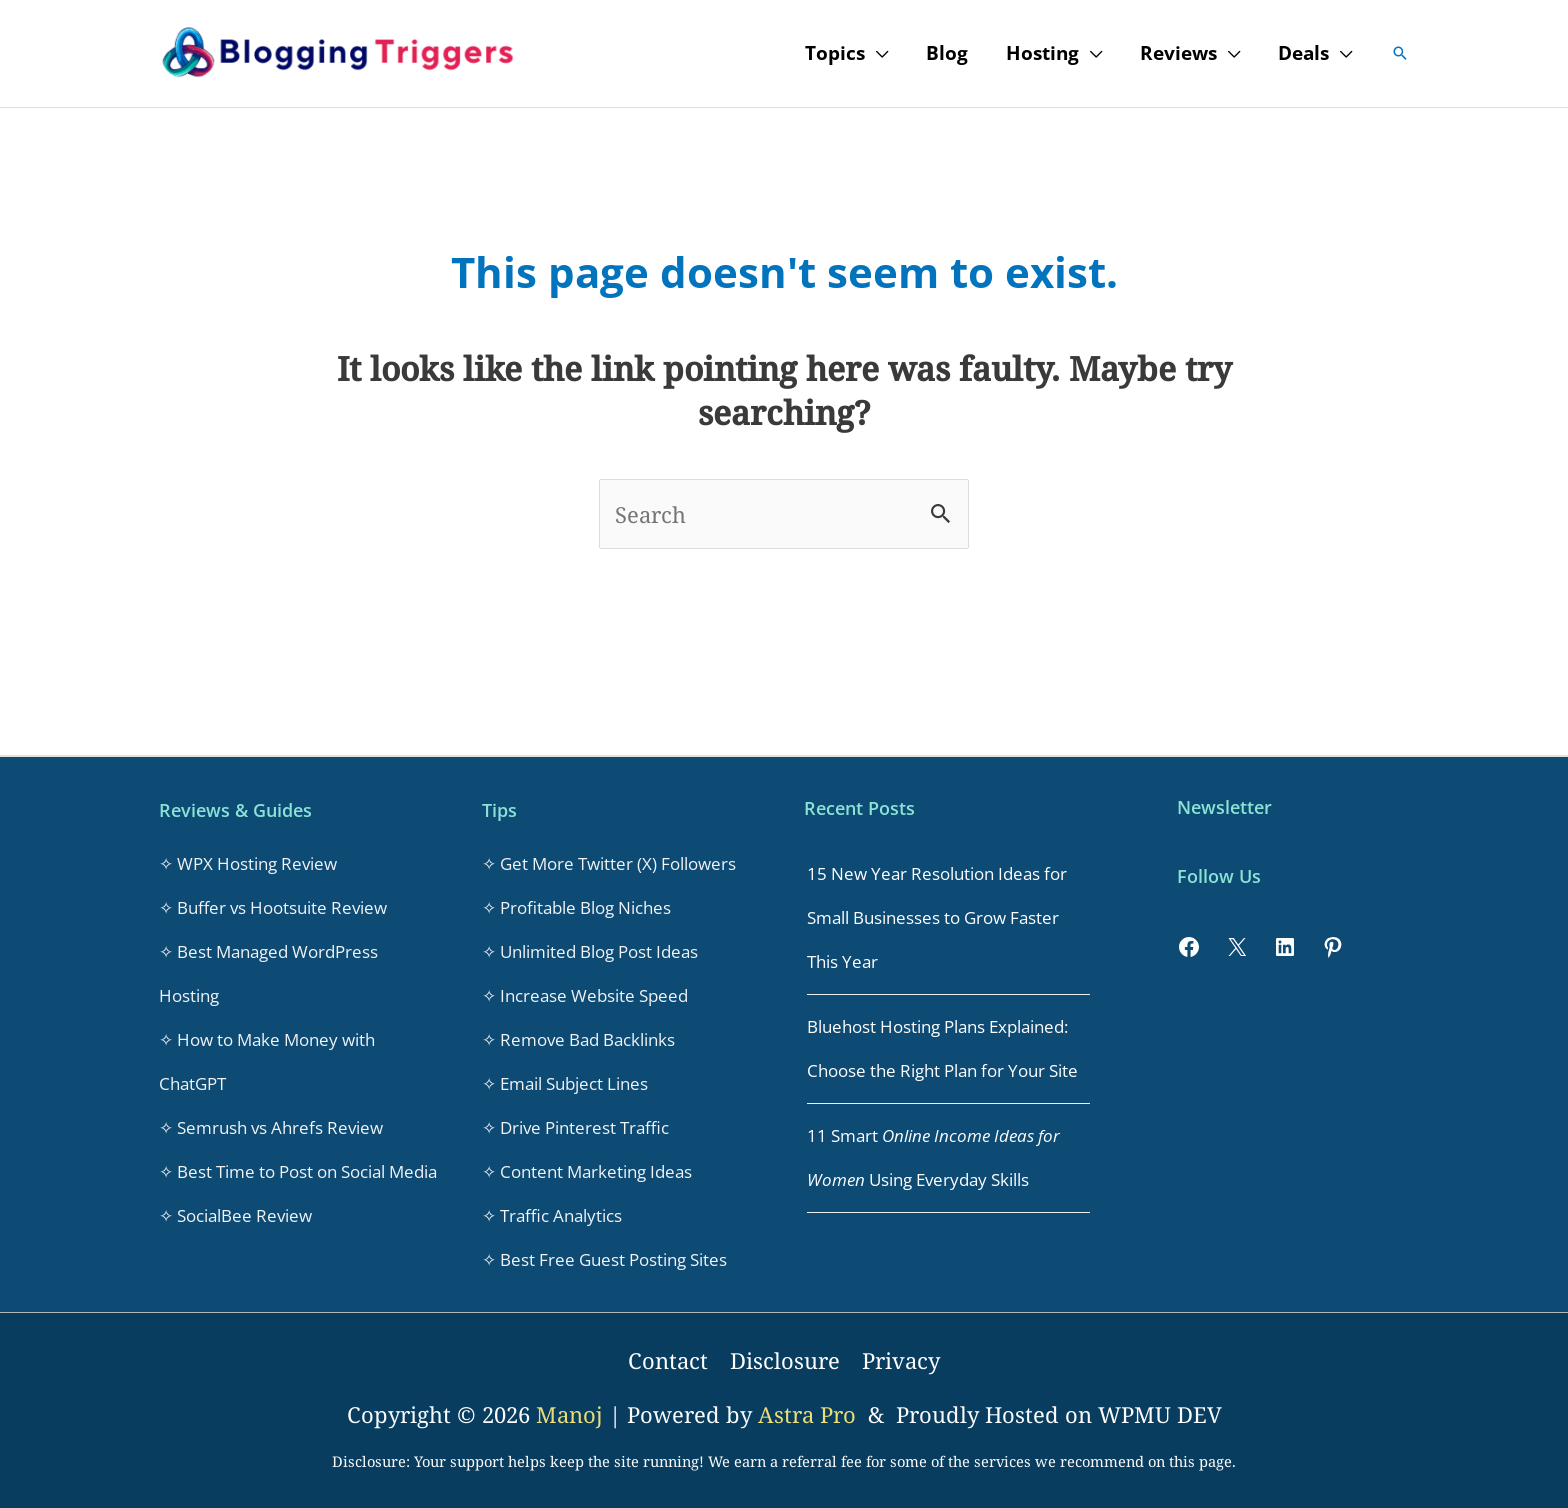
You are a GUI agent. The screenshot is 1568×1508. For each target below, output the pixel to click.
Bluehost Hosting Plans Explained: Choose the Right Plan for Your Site (942, 1048)
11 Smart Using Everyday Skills (933, 1157)
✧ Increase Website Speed (585, 995)
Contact (668, 1360)
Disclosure (785, 1360)
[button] (1400, 53)
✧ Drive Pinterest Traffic (575, 1127)
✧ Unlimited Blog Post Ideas (590, 951)
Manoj (572, 1414)
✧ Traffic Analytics (552, 1215)
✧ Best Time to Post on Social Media (298, 1171)
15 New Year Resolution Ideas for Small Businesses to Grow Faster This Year (937, 917)
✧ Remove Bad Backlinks (578, 1039)
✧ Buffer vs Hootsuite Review (273, 907)
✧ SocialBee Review (235, 1215)
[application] (876, 53)
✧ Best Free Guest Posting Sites (604, 1259)
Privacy (901, 1360)
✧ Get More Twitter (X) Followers (609, 863)
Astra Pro (810, 1414)
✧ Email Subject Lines (565, 1083)
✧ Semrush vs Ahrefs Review (271, 1127)
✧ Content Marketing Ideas (587, 1171)
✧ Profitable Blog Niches (576, 907)
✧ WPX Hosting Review (248, 863)
